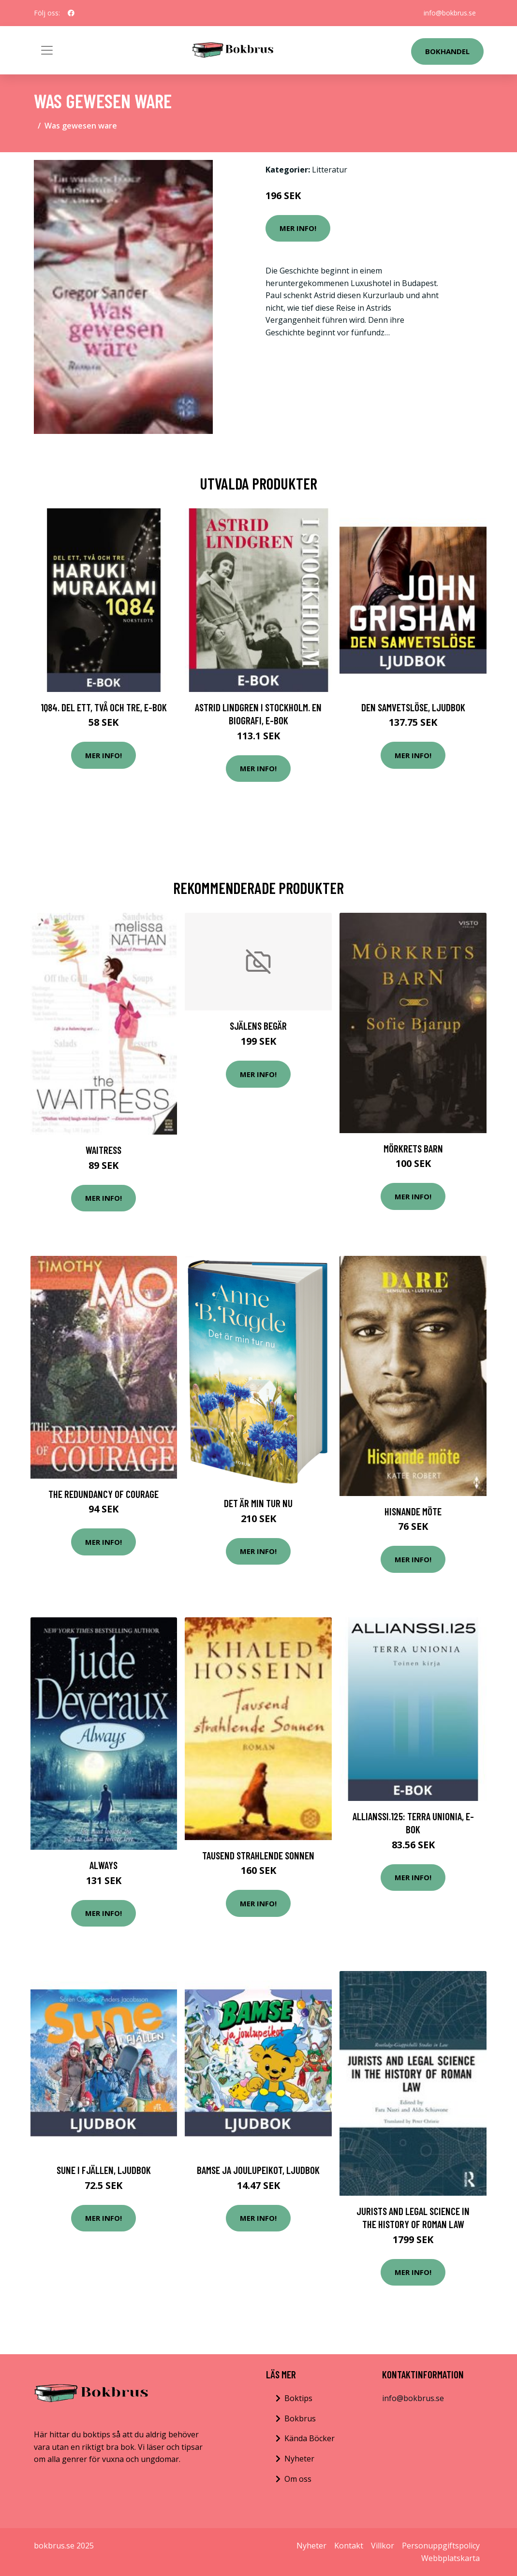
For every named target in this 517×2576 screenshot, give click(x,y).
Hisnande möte (413, 1511)
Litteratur (329, 169)
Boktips (298, 2398)
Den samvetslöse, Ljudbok (413, 707)
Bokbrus (300, 2418)
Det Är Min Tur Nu (258, 1503)
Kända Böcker (309, 2438)
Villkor (382, 2545)
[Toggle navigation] (47, 50)
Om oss (297, 2479)
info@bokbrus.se (450, 12)
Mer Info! (298, 228)
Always (103, 1865)
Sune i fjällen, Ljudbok (104, 2170)
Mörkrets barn (413, 1148)
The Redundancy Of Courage (103, 1494)
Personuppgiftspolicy (441, 2545)
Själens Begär (258, 1026)
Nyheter (299, 2458)
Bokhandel (447, 51)
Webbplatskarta (450, 2558)
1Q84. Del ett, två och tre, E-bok (104, 707)
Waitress (103, 1150)
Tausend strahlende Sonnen (258, 1855)
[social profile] (71, 13)
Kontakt (348, 2545)
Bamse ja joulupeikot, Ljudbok (258, 2170)
